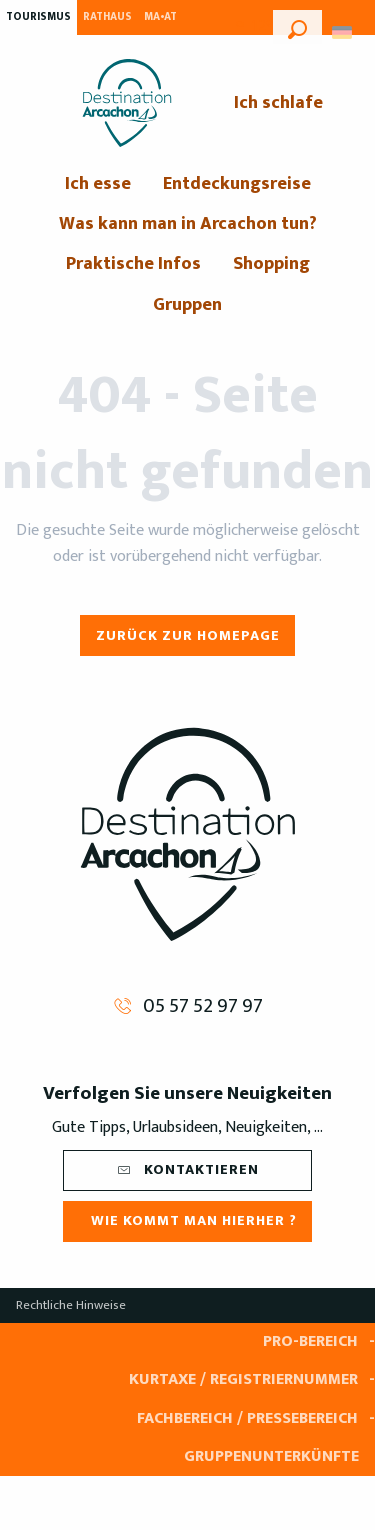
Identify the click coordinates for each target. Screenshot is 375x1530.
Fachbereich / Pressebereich (247, 1418)
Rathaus (107, 17)
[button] (297, 27)
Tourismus (38, 17)
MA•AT (160, 17)
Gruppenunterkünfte (271, 1456)
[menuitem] (127, 103)
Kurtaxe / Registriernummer (243, 1379)
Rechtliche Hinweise (71, 1305)
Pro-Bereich (310, 1341)
